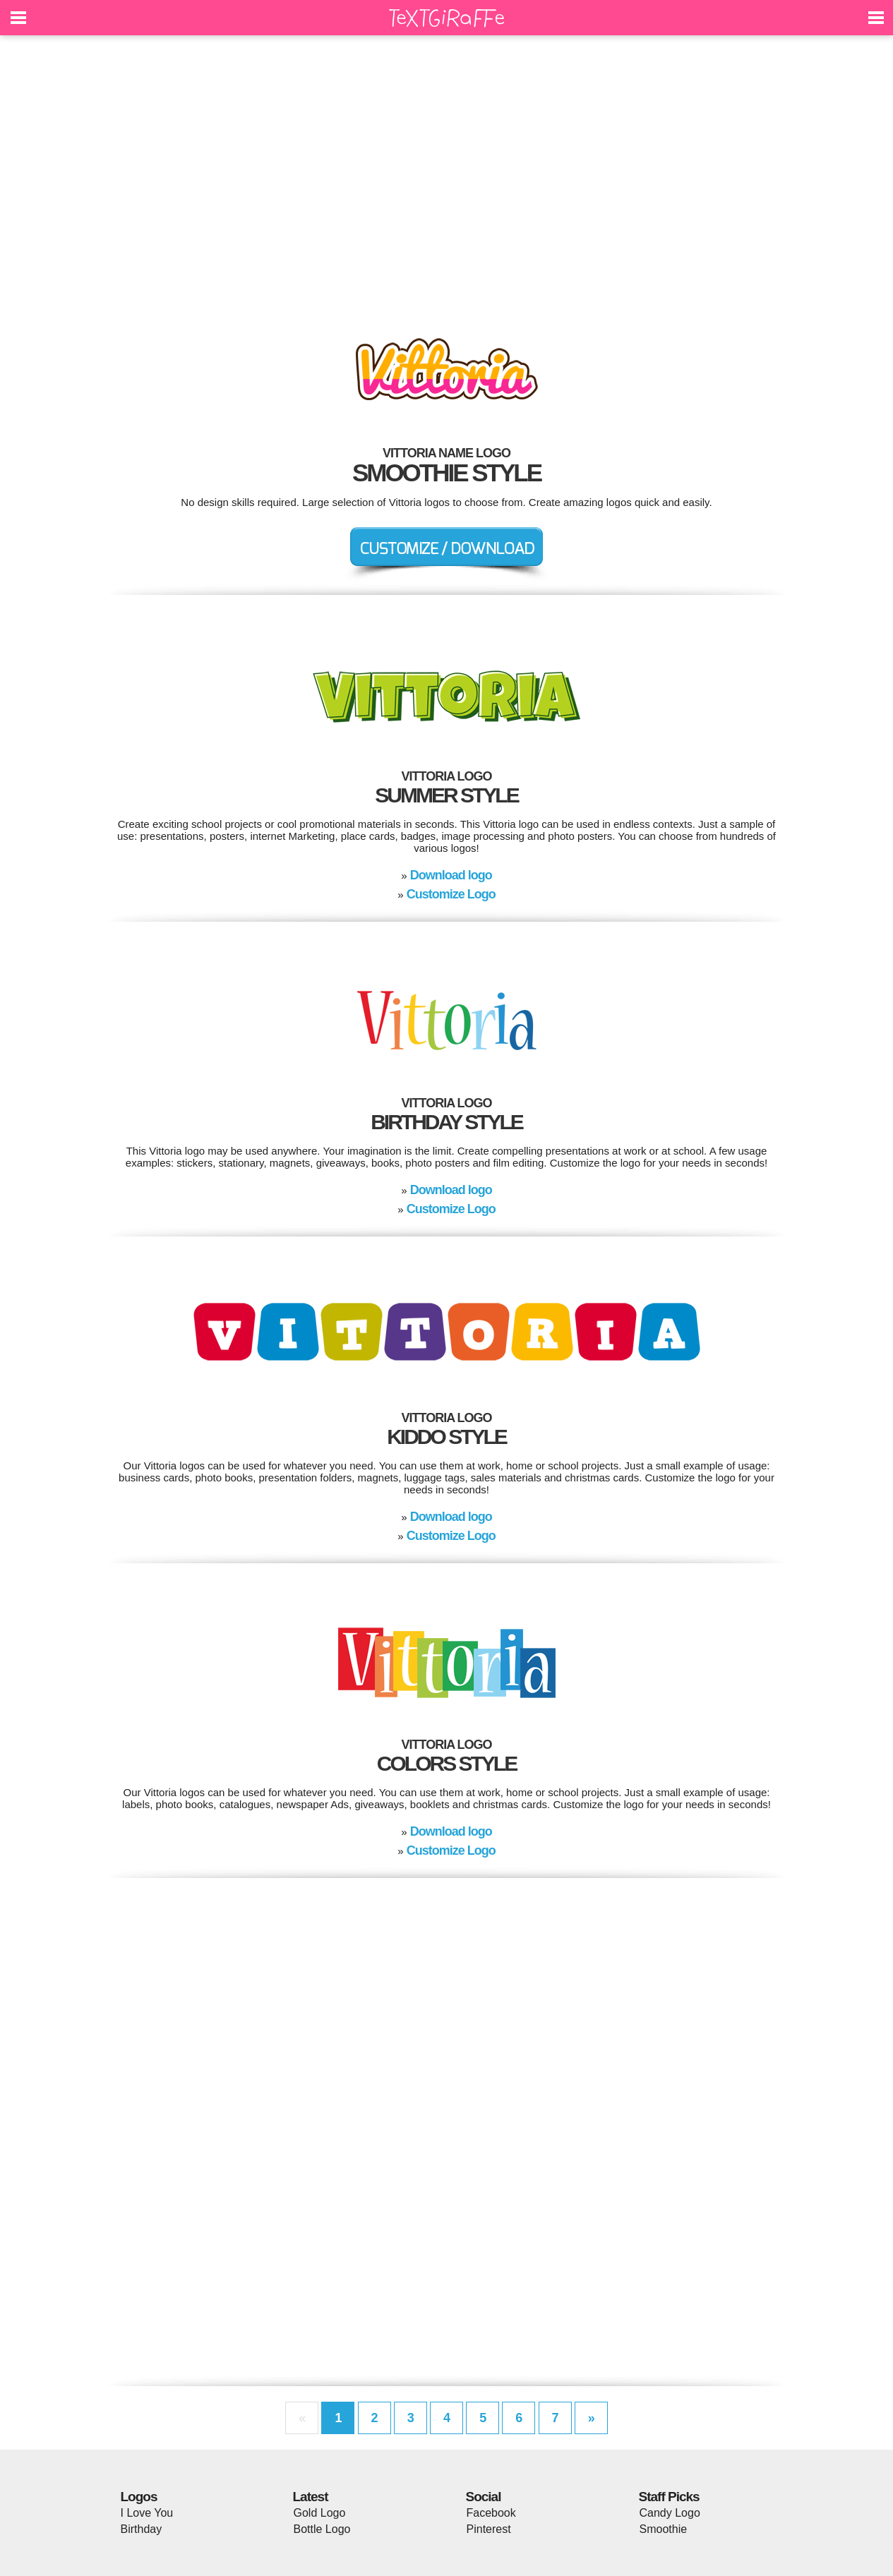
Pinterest (489, 2529)
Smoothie (664, 2529)
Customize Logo (451, 894)
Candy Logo (670, 2513)
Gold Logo (320, 2513)
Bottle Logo (322, 2529)
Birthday (141, 2529)
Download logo (451, 875)
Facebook (491, 2513)
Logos (139, 2496)
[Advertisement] (447, 176)
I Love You (147, 2513)
